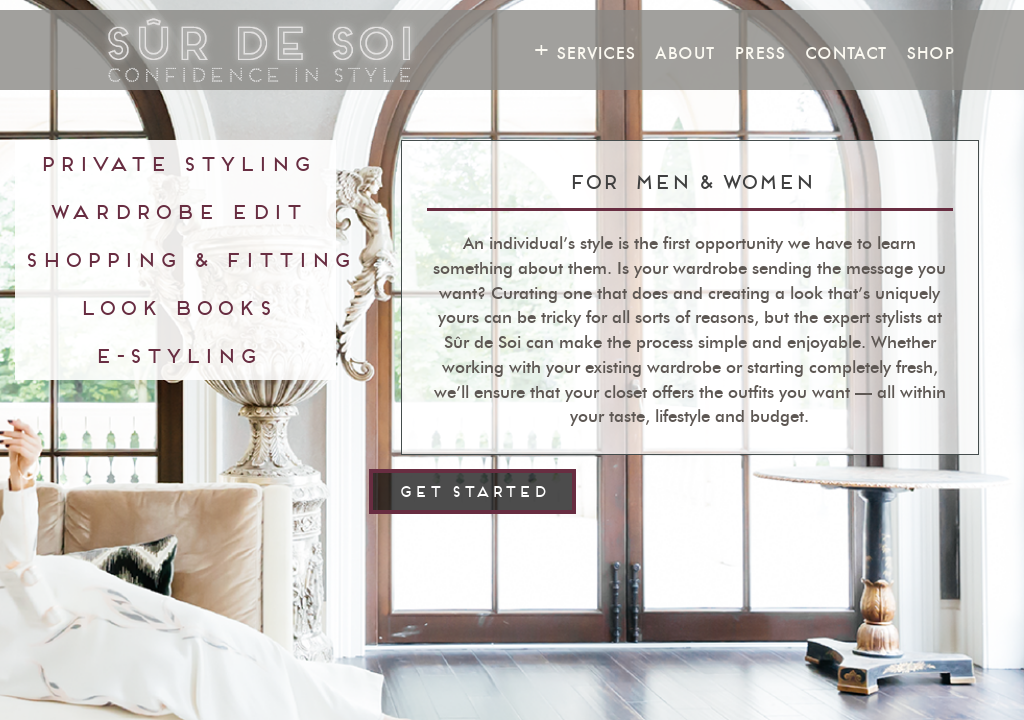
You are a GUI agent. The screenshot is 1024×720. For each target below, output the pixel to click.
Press (759, 52)
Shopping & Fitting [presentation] (179, 259)
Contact (845, 52)
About (684, 52)
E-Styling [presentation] (176, 355)
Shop (930, 52)
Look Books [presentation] (176, 307)
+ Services (584, 52)
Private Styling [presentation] (175, 163)
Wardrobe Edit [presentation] (176, 211)
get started (472, 491)
